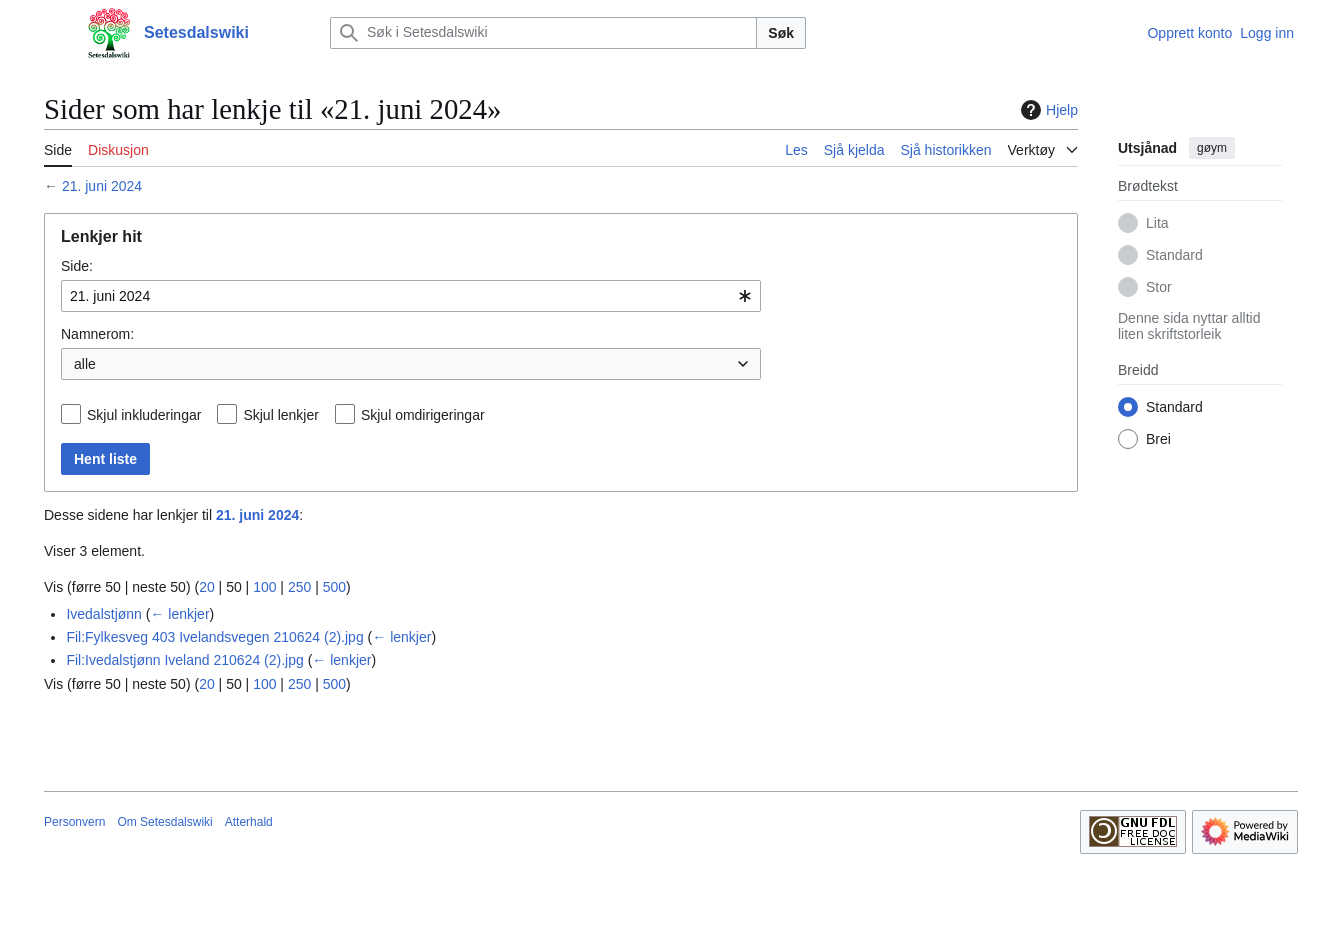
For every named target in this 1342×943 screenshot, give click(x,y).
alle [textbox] (85, 364)
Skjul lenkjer (280, 415)
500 (334, 587)
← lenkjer (179, 614)
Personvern (74, 822)
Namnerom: (97, 334)
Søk (781, 33)
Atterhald (249, 822)
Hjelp (1047, 110)
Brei (1158, 439)
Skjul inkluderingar (144, 415)
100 (264, 587)
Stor (1159, 287)
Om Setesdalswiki (164, 822)
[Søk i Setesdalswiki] (543, 33)
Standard (1174, 255)
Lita (1157, 223)
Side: (77, 266)
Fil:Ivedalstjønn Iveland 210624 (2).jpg (184, 660)
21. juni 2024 (102, 186)
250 (299, 587)
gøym (1212, 148)
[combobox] (411, 296)
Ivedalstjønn (103, 614)
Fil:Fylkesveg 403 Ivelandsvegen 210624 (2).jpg (214, 637)
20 (207, 587)
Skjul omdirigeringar (423, 415)
